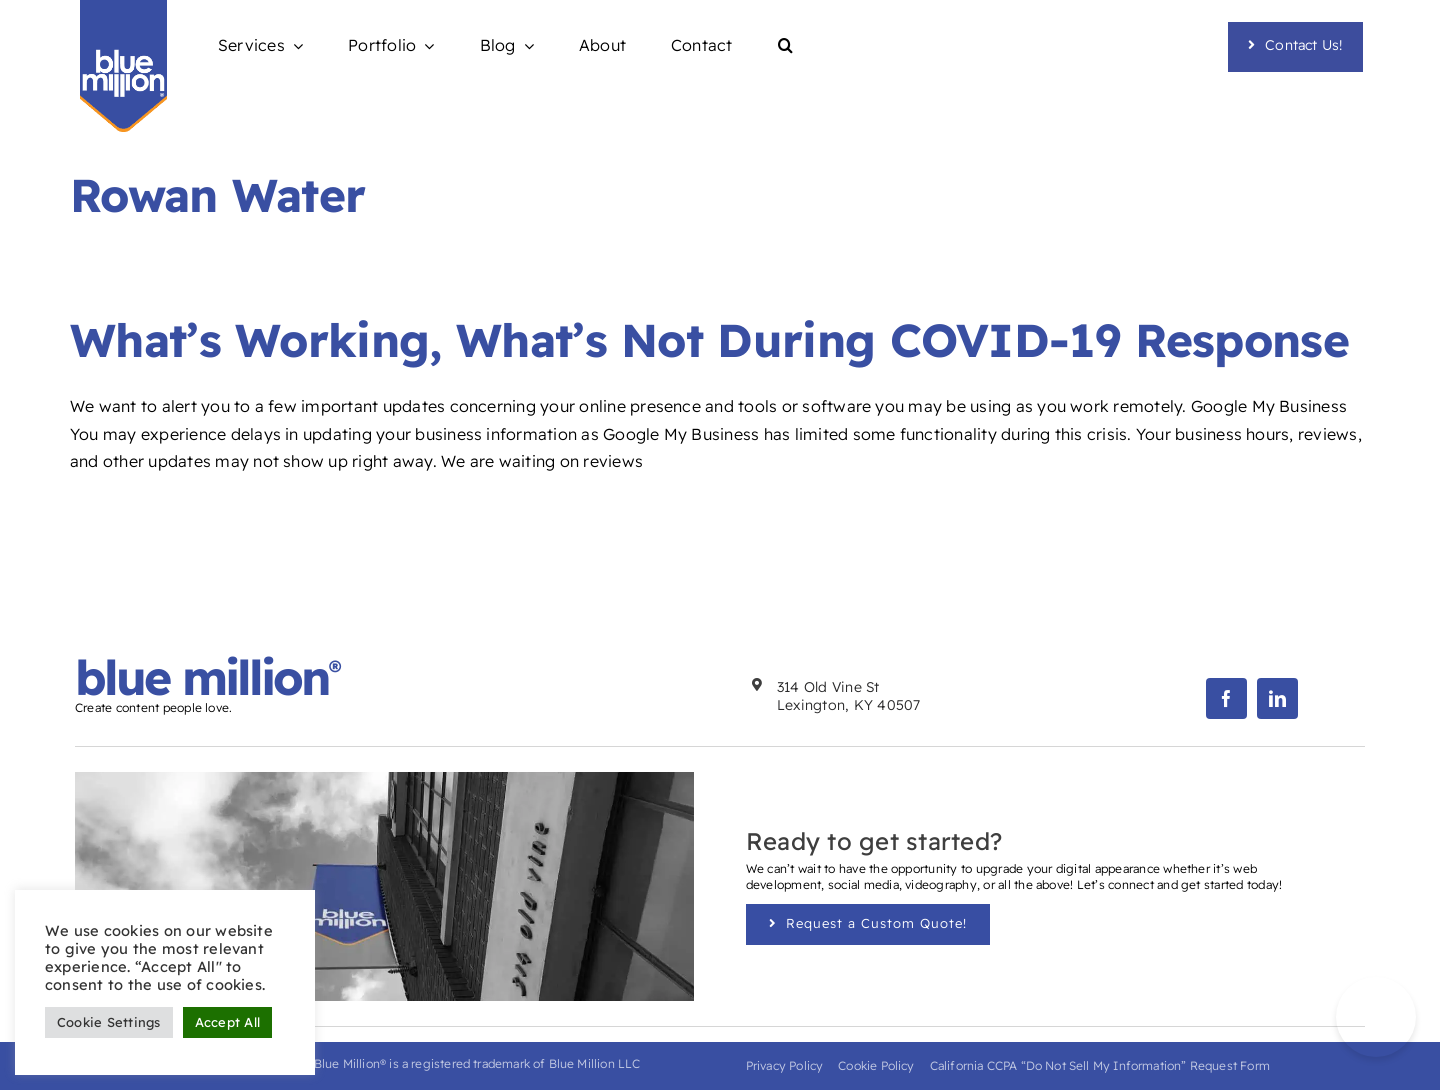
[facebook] (1226, 698)
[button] (785, 46)
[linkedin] (1277, 698)
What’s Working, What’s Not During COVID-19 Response (709, 340)
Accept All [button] (227, 1022)
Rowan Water (217, 195)
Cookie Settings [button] (109, 1022)
